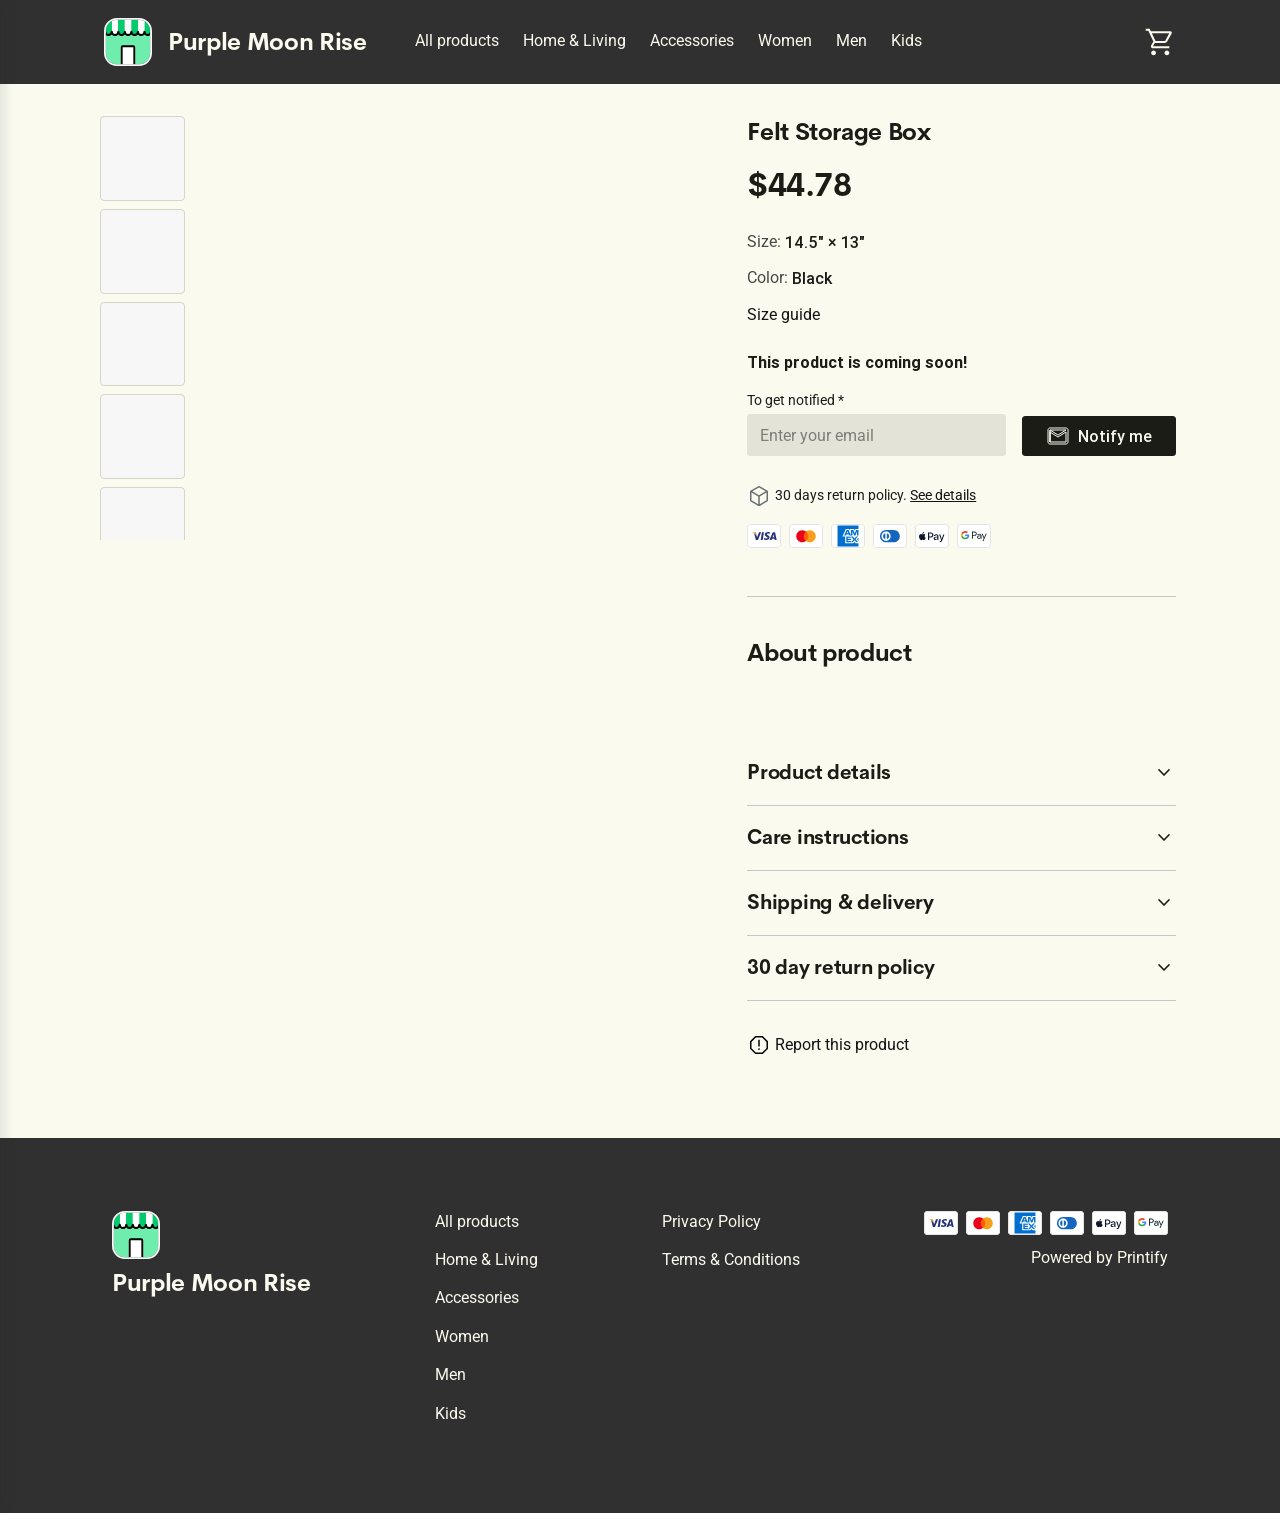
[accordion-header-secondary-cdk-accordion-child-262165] (961, 903)
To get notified (792, 400)
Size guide (783, 314)
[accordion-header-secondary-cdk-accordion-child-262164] (961, 838)
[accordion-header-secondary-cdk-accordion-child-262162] (961, 968)
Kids (906, 40)
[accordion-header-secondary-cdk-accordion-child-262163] (961, 773)
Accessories (692, 40)
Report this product (842, 1044)
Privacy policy (711, 1221)
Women (785, 40)
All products (457, 40)
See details (943, 495)
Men (851, 40)
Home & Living (574, 40)
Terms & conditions (731, 1259)
